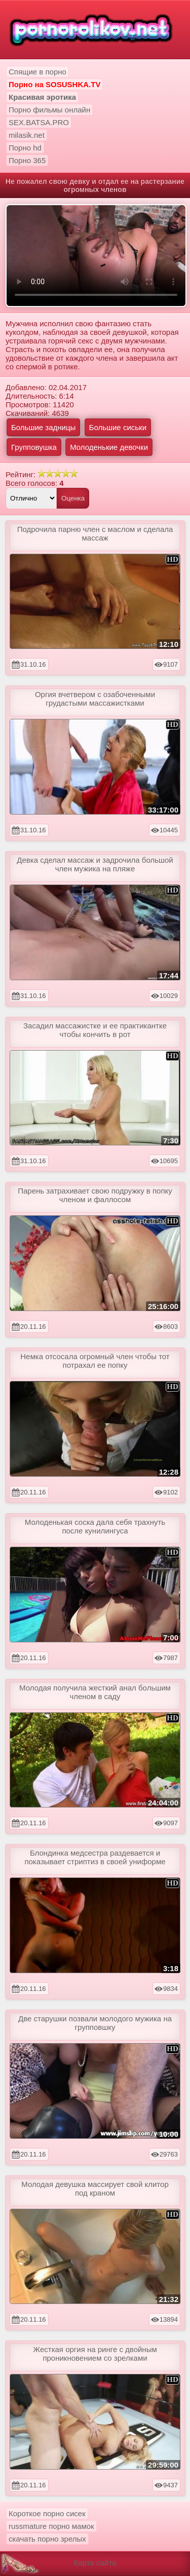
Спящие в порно (37, 71)
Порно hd (25, 147)
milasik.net (27, 135)
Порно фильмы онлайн (49, 109)
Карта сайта (95, 2562)
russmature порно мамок (51, 2526)
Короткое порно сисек (47, 2513)
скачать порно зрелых (47, 2538)
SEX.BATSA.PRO (39, 122)
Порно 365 (27, 160)
